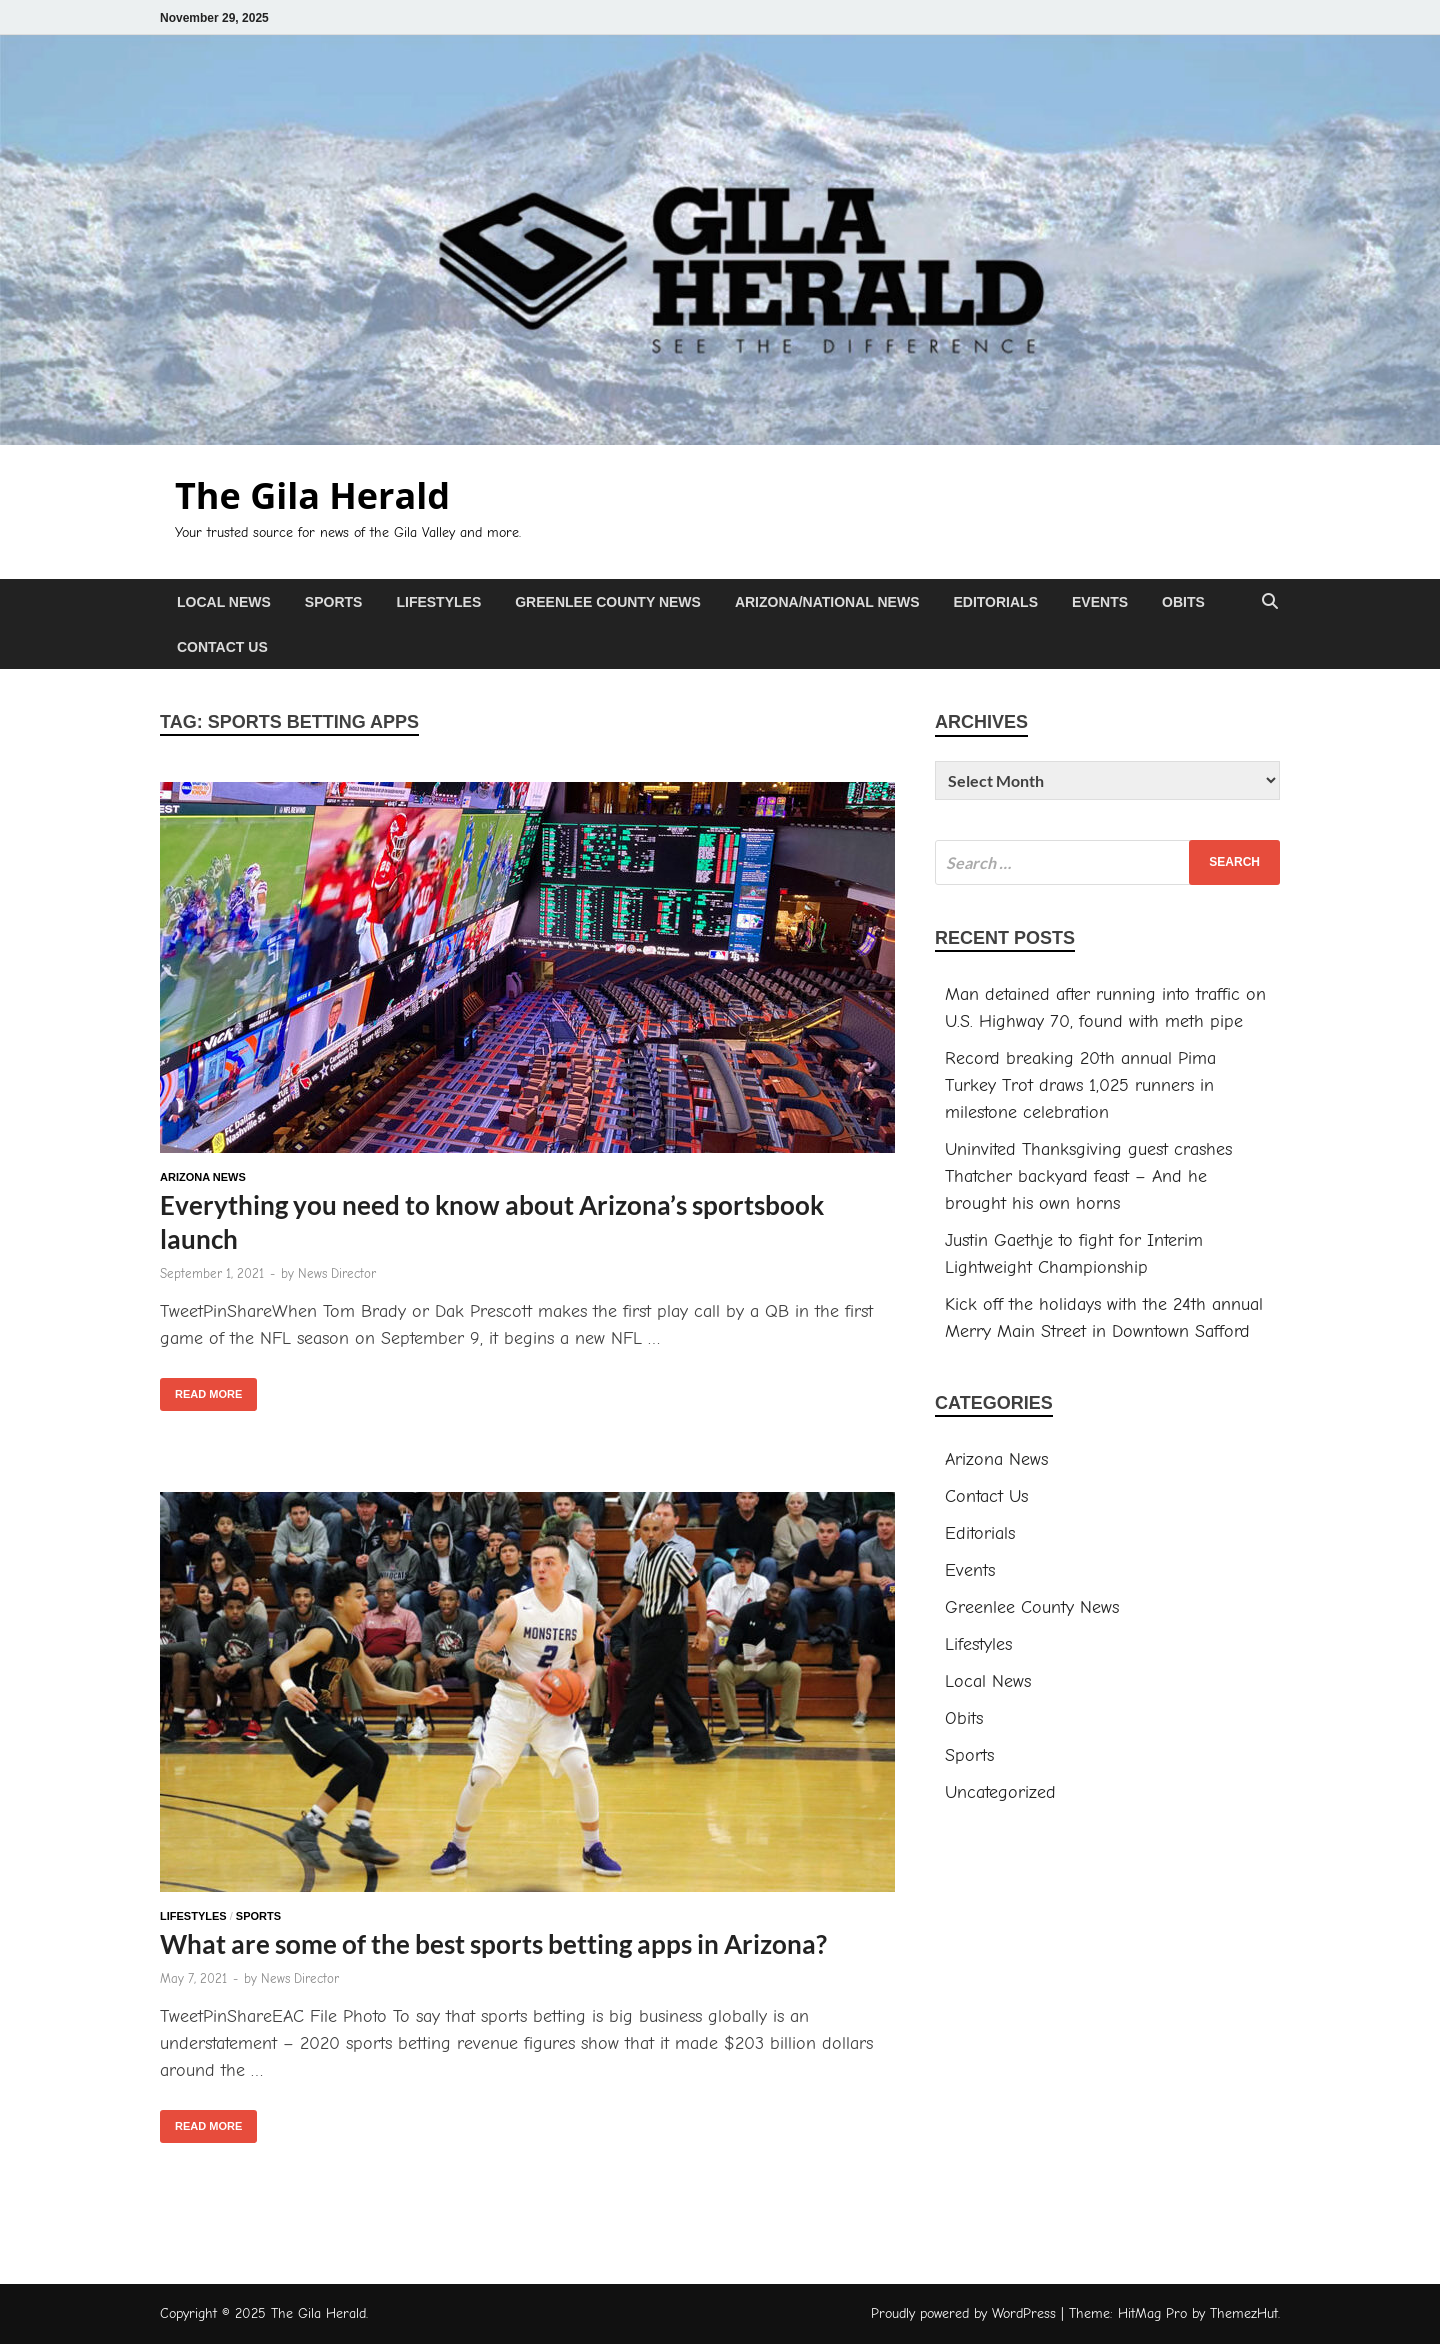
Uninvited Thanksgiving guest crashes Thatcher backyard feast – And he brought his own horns (1088, 1176)
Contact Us (222, 647)
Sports (334, 602)
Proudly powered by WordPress (963, 2313)
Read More (201, 1389)
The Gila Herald (312, 495)
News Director (337, 1273)
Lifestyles (438, 602)
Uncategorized (1000, 1792)
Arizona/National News (827, 602)
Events (1100, 602)
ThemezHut (1244, 2313)
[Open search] (1270, 602)
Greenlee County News (608, 602)
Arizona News (203, 1177)
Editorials (995, 602)
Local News (224, 602)
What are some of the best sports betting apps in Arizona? (493, 1944)
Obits (1183, 602)
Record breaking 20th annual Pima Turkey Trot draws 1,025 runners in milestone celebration (1080, 1085)
